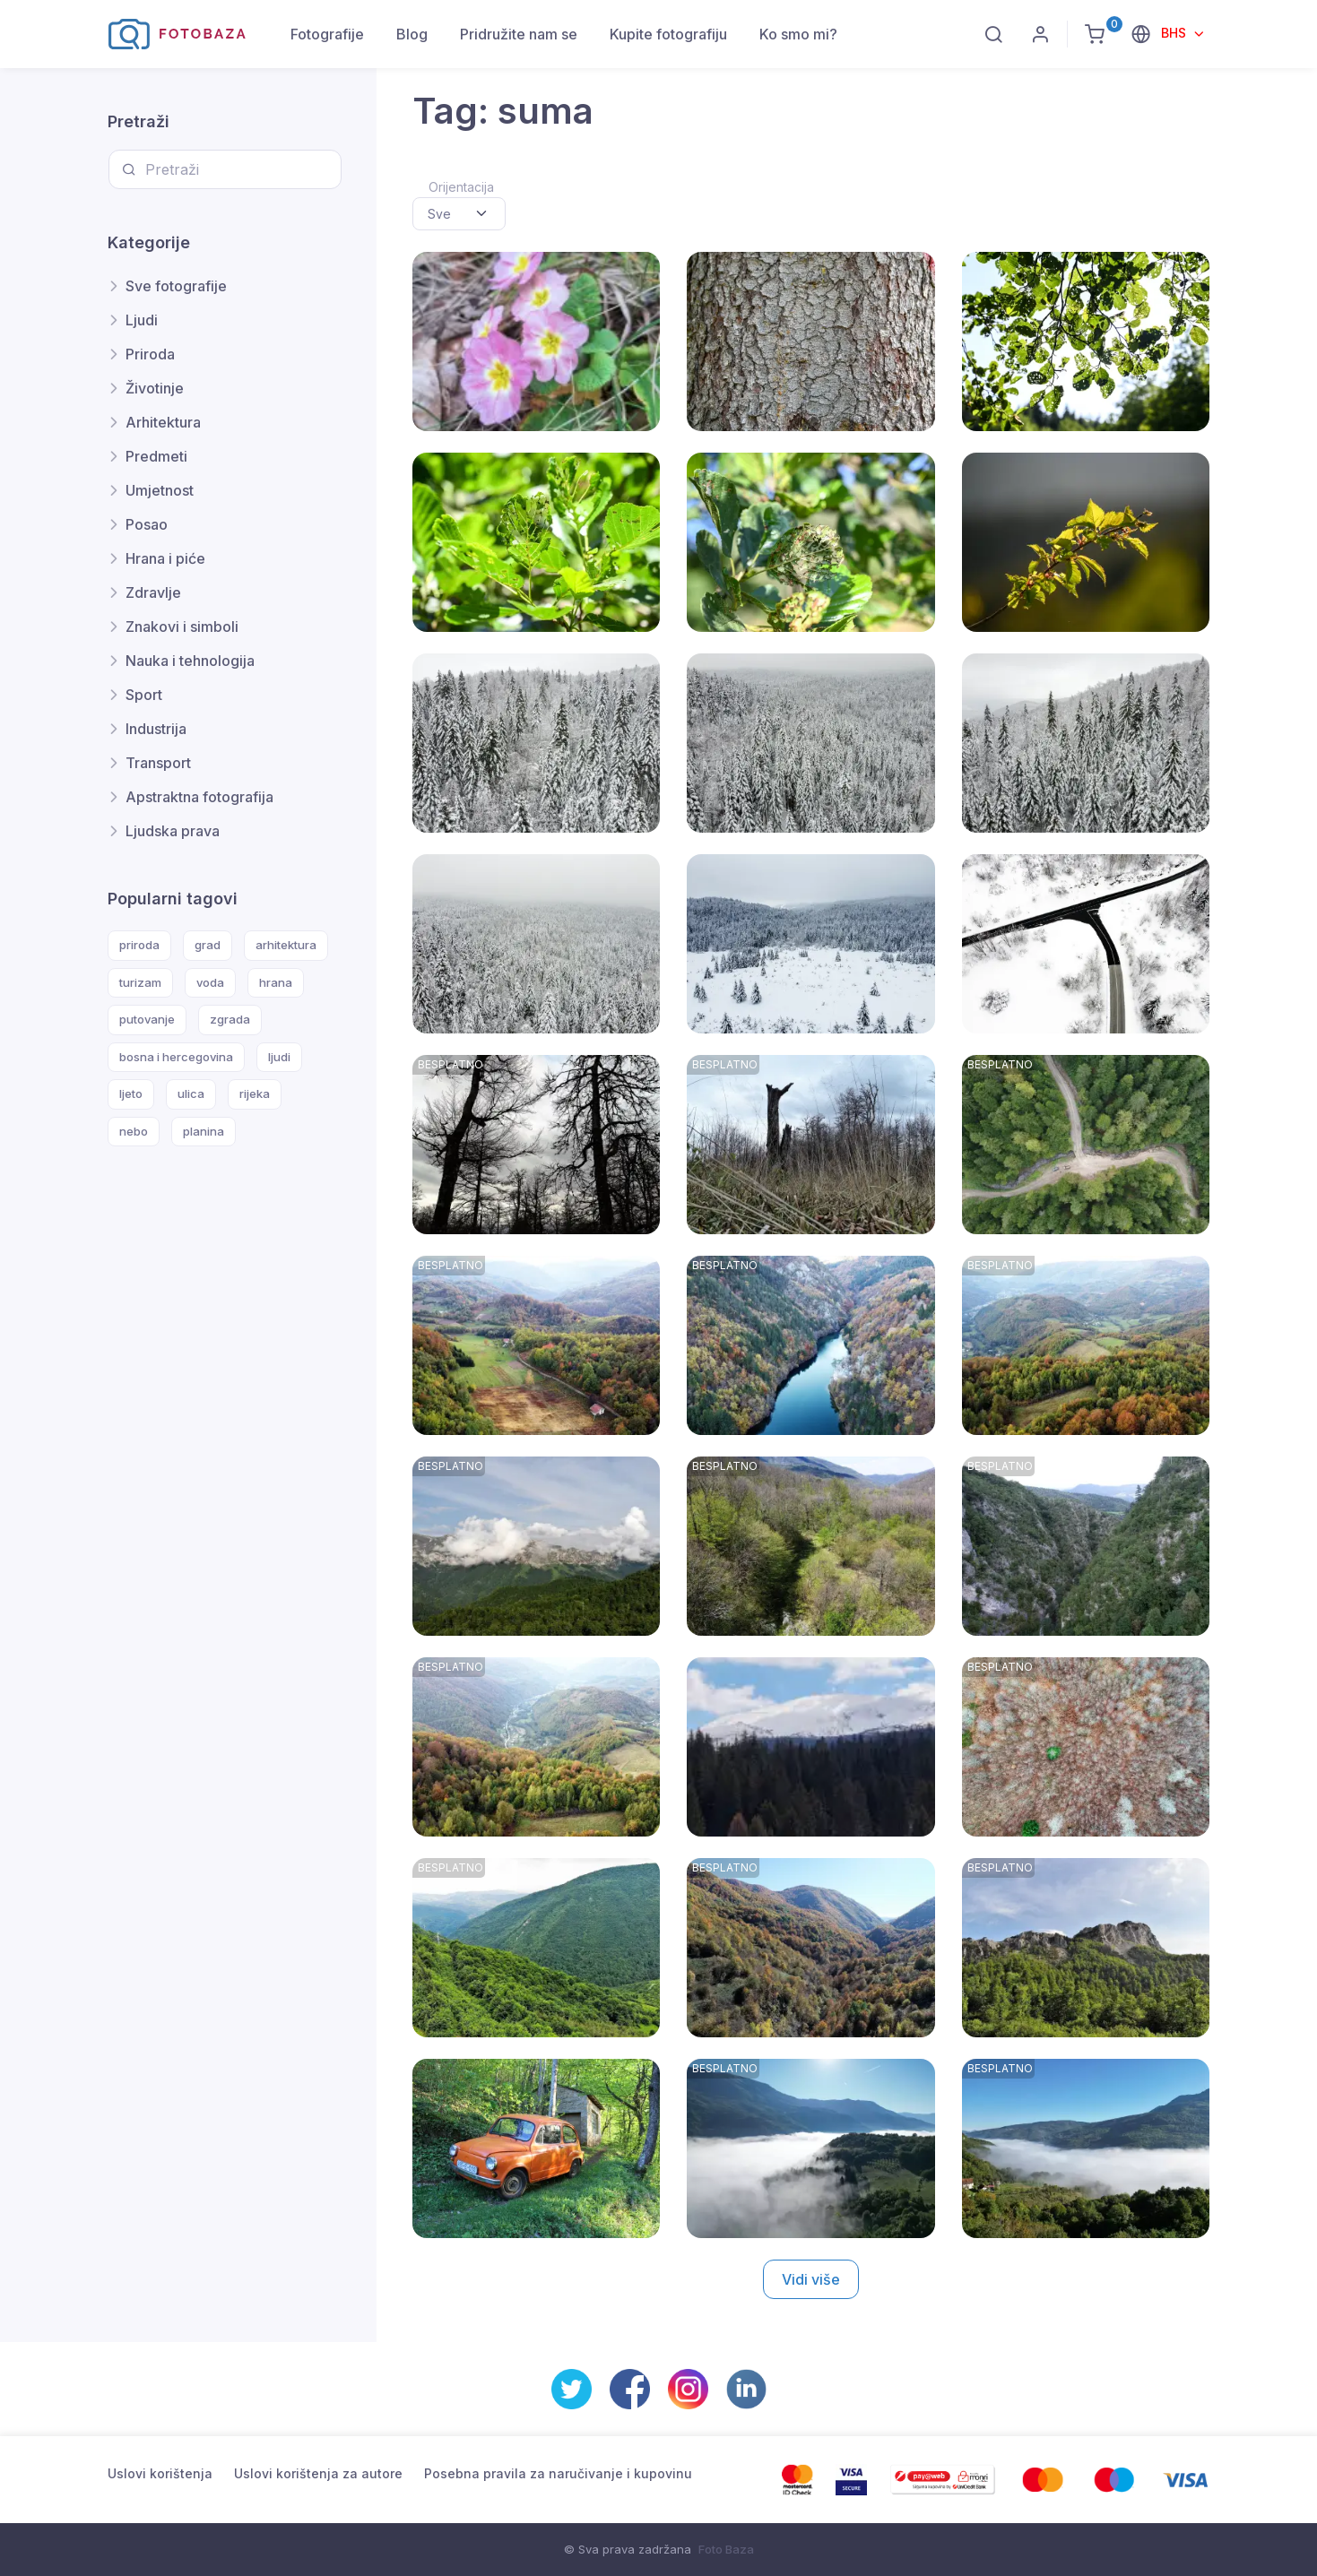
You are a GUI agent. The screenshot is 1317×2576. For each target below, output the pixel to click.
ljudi (279, 1057)
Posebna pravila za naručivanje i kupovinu (558, 2473)
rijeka (254, 1093)
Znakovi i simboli (182, 626)
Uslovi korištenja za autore (318, 2473)
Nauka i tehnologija (190, 661)
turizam (140, 982)
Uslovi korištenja (160, 2473)
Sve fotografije (176, 286)
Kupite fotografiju (668, 34)
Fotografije (327, 34)
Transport (158, 763)
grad (208, 945)
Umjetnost (160, 490)
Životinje (155, 388)
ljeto (131, 1093)
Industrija (156, 729)
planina (203, 1131)
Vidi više (811, 2279)
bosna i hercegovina (176, 1057)
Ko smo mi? (798, 34)
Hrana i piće (165, 558)
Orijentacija (461, 186)
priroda (139, 945)
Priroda (150, 354)
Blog (412, 34)
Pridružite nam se (518, 34)
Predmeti (156, 456)
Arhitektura (163, 422)
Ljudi (142, 320)
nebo (133, 1131)
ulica (191, 1093)
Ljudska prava (173, 831)
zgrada (230, 1019)
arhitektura (286, 945)
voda (210, 982)
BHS (1175, 32)
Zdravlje (153, 592)
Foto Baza (726, 2549)
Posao (147, 524)
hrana (275, 982)
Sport (144, 695)
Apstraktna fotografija (199, 797)
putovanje (147, 1019)
